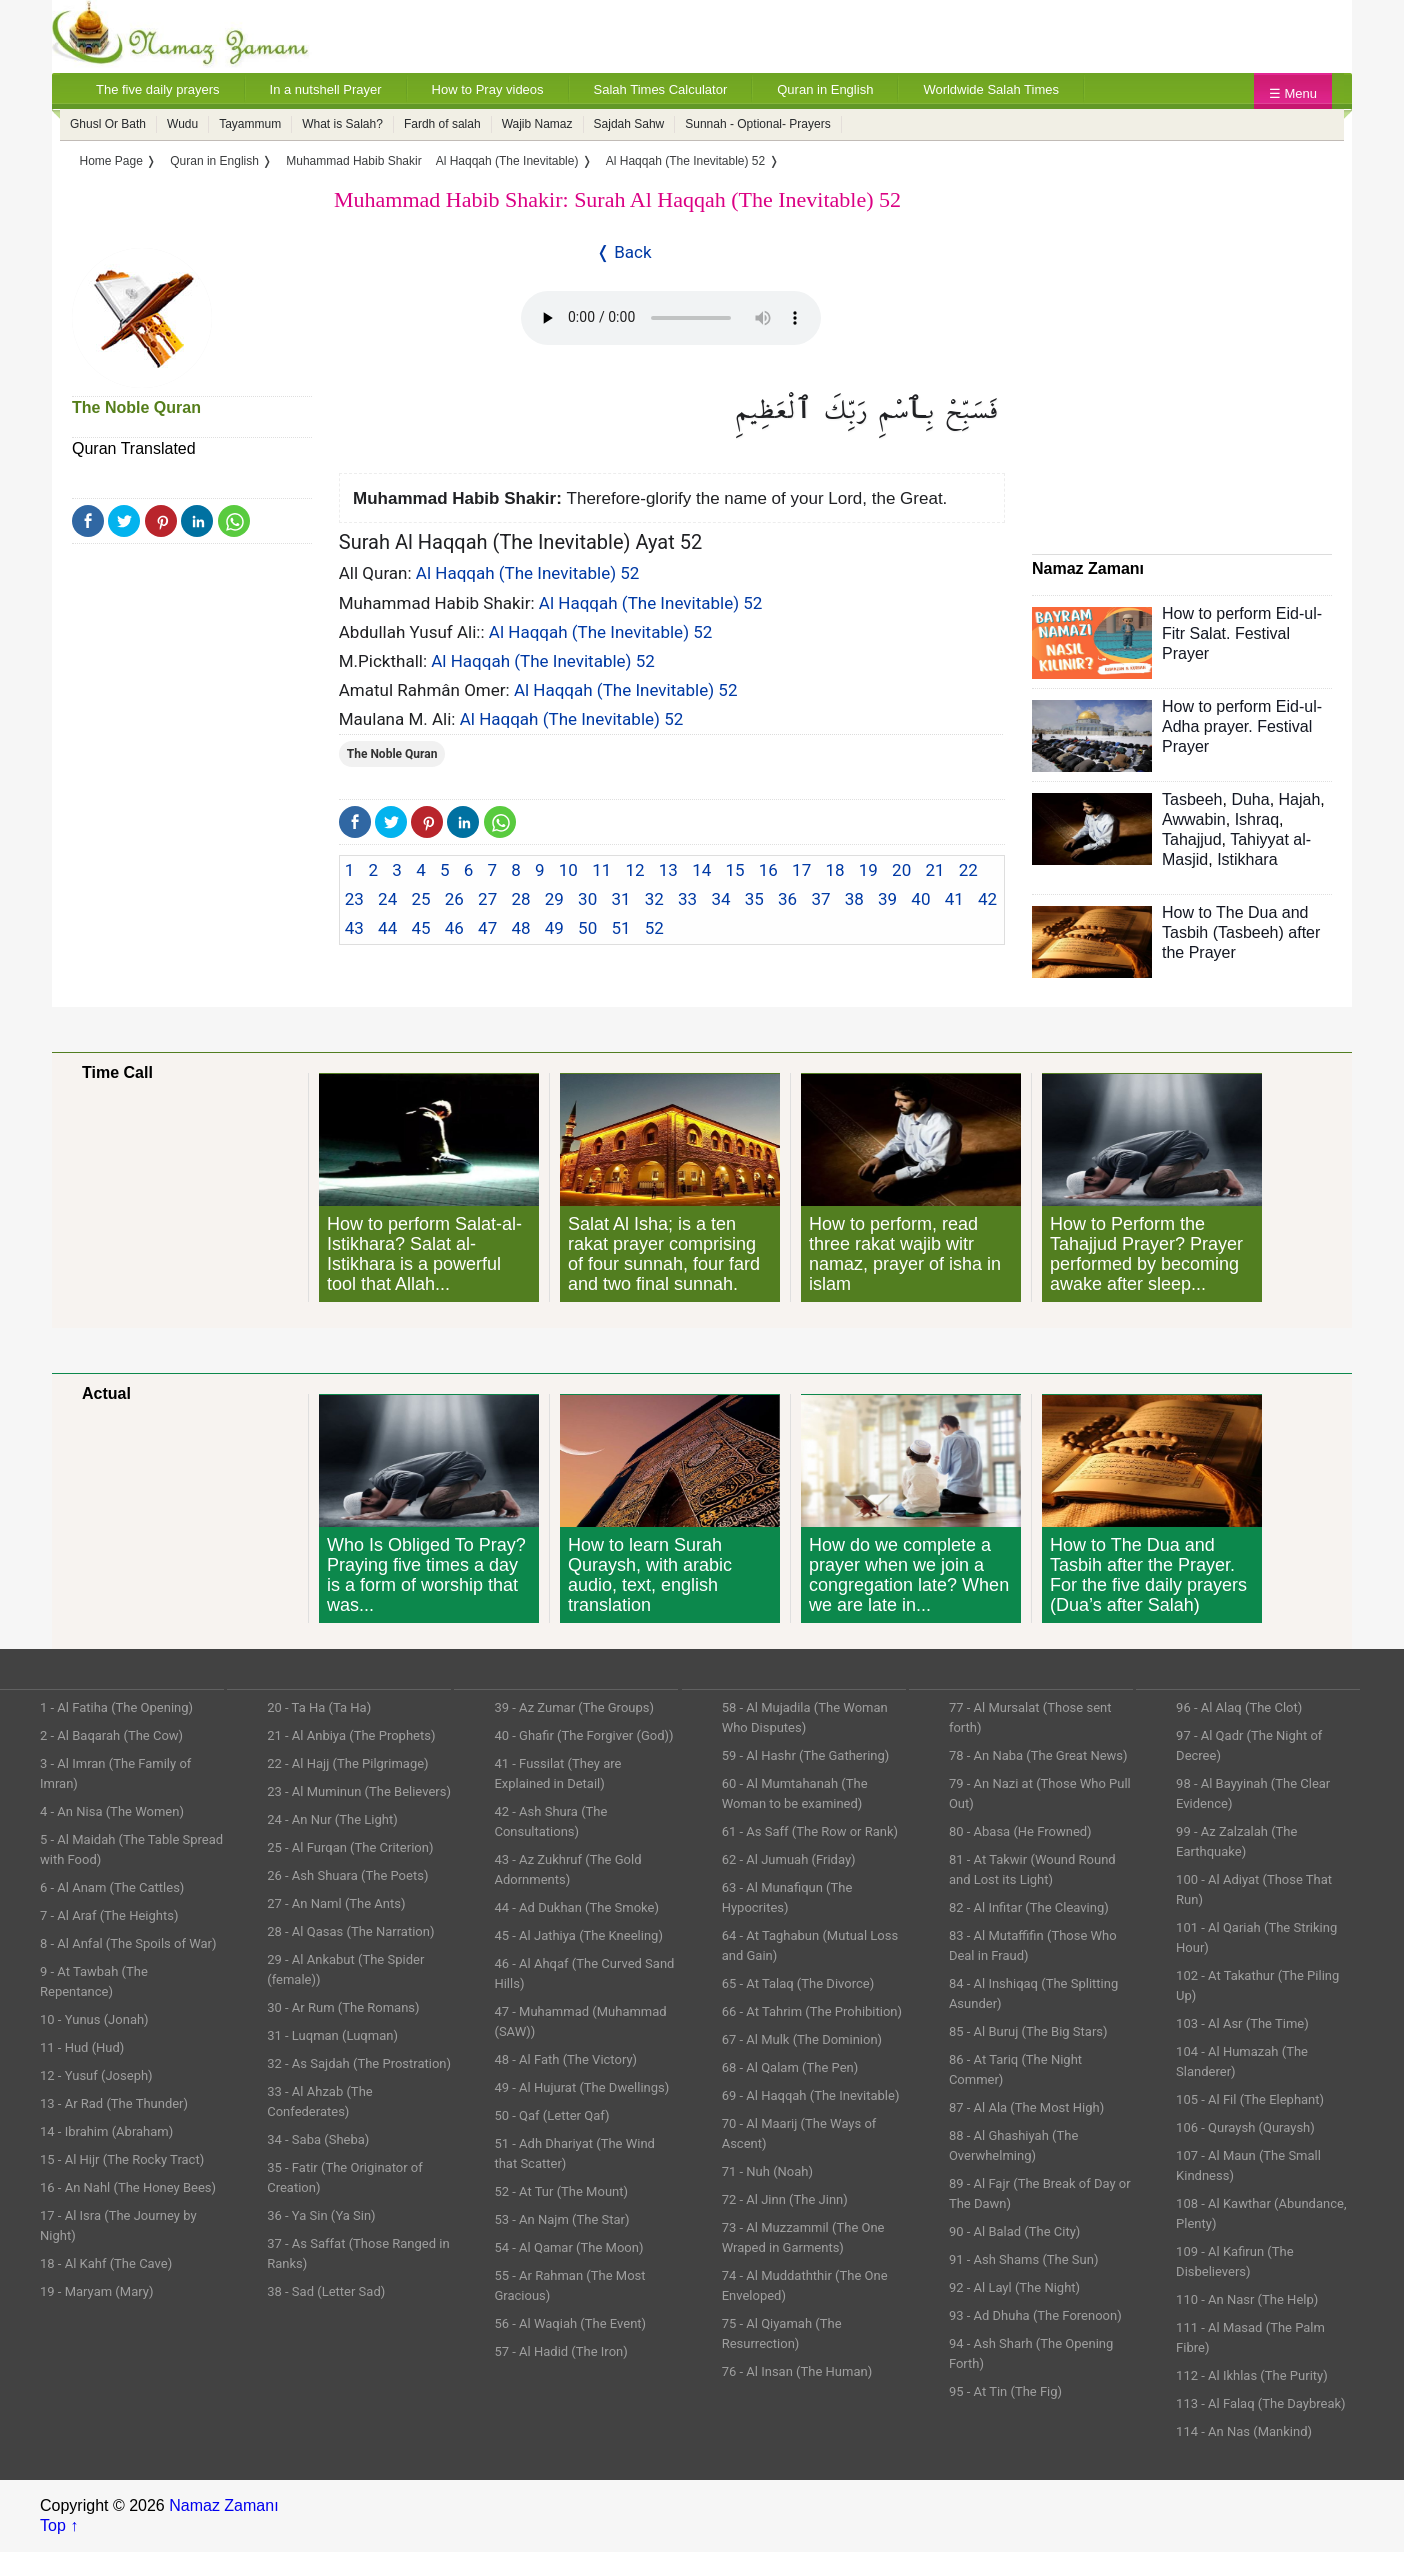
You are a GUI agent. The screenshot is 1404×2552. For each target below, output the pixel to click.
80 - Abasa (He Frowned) (1020, 1831)
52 (654, 928)
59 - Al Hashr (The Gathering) (806, 1755)
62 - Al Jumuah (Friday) (789, 1859)
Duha (1250, 799)
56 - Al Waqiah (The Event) (570, 2323)
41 (954, 899)
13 (668, 870)
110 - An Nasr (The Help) (1247, 2299)
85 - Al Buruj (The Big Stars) (1028, 2031)
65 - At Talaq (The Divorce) (798, 1983)
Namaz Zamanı (223, 2505)
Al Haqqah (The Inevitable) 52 (528, 573)
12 (634, 870)
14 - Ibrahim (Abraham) (106, 2131)
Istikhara (1247, 859)
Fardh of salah (442, 124)
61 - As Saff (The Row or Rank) (810, 1831)
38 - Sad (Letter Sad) (326, 2291)
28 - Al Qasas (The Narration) (350, 1931)
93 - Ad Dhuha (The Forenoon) (1035, 2315)
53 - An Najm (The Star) (561, 2219)
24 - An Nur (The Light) (332, 1819)
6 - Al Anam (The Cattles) (112, 1887)
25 (420, 899)
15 (734, 870)
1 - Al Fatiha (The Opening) (116, 1707)
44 (387, 928)
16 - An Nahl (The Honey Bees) (128, 2187)
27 (487, 899)
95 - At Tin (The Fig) (1005, 2391)
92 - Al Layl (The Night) (1014, 2287)
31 (620, 899)
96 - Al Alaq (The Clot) (1239, 1707)
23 (354, 899)
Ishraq (1257, 819)
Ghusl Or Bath (108, 124)
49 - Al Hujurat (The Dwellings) (581, 2087)
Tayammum (250, 124)
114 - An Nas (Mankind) (1244, 2431)
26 (454, 899)
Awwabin (1194, 819)
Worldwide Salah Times (991, 89)
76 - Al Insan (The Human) (797, 2371)
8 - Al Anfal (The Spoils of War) (128, 1943)
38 (854, 899)
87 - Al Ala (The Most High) (1026, 2107)
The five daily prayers (158, 89)
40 (920, 899)
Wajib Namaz (537, 124)
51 (620, 928)
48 (520, 928)
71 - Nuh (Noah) (767, 2171)
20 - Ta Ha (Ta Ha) (319, 1707)
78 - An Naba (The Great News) (1038, 1755)
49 (554, 928)
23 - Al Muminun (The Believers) (359, 1791)
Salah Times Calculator (661, 89)
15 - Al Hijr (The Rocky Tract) (122, 2159)
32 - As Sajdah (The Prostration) (359, 2063)
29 (554, 899)
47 (487, 928)
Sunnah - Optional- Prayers (757, 124)
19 (868, 870)
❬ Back (624, 252)
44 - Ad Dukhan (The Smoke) (576, 1907)
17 (801, 870)
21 (934, 870)
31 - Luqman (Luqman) (332, 2035)
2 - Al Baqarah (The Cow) (111, 1735)
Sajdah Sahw (629, 124)
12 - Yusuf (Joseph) (96, 2075)
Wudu (182, 124)
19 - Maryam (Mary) (96, 2291)
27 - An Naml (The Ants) (336, 1903)
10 (568, 870)
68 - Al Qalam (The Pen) (790, 2067)
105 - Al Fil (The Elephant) (1250, 2099)
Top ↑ (59, 2525)
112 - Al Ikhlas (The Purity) (1252, 2375)
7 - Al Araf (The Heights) (109, 1915)
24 (387, 899)
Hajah (1300, 799)
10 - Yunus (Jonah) (94, 2019)
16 (768, 870)
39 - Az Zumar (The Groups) (574, 1707)
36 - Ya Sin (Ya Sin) (321, 2215)
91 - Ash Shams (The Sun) (1024, 2259)
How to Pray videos (488, 89)
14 (701, 870)
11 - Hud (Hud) (82, 2047)
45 (420, 928)
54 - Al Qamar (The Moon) (568, 2247)
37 (820, 899)
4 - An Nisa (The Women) (112, 1811)
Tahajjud (1192, 839)
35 (754, 899)
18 (834, 870)
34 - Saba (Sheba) (318, 2139)
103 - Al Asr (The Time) (1242, 2023)
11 (601, 870)
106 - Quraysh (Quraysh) (1245, 2127)
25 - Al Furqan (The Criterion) (350, 1847)
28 (520, 899)
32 (654, 899)
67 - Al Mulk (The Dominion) (802, 2039)
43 (354, 928)
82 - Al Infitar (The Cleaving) (1029, 1907)
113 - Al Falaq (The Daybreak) (1261, 2403)
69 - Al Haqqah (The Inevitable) (811, 2095)
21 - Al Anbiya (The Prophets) (351, 1735)
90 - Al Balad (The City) (1015, 2231)
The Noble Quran (136, 407)
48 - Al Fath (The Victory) (565, 2059)
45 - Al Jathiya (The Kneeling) (578, 1935)
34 (720, 899)
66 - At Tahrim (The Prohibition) (812, 2011)
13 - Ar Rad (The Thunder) (114, 2103)
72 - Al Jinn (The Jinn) (785, 2199)
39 (887, 899)
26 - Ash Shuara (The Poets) (347, 1875)
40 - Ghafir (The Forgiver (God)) (583, 1735)
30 (587, 899)
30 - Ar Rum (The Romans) (343, 2007)
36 (787, 899)
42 (987, 899)
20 (901, 870)
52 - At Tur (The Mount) (561, 2191)
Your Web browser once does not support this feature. (671, 318)
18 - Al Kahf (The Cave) (106, 2263)
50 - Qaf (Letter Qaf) (551, 2115)
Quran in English (825, 89)
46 (454, 928)
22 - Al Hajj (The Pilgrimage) (347, 1763)
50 (587, 928)
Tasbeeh (1192, 799)
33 (687, 899)
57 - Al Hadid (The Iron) (560, 2351)
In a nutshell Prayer (326, 89)
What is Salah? (342, 124)
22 (968, 870)
